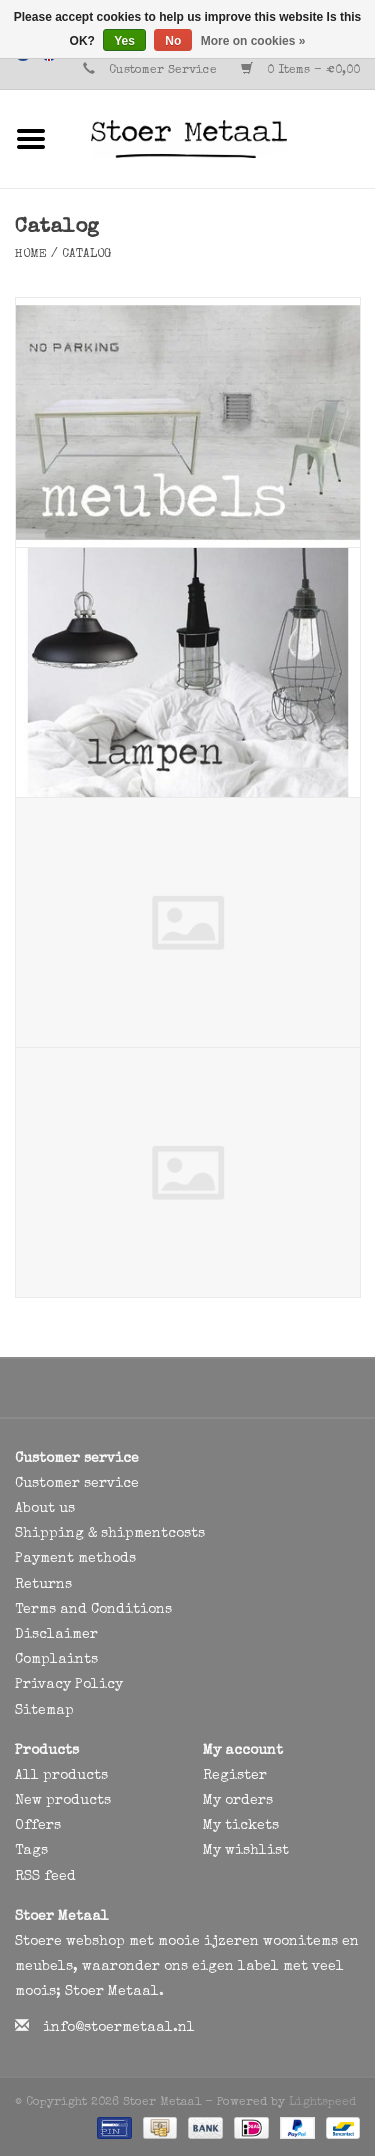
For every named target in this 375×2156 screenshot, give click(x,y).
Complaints (56, 1660)
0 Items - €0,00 (300, 71)
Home (31, 255)
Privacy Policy (69, 1685)
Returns (43, 1585)
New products (63, 1801)
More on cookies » (253, 41)
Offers (38, 1826)
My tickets (241, 1826)
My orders (238, 1801)
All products (61, 1776)
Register (235, 1776)
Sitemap (44, 1711)
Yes (124, 41)
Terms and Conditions (93, 1610)
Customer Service (163, 71)
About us (45, 1509)
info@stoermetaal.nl (119, 2028)
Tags (31, 1851)
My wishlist (246, 1851)
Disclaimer (56, 1635)
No (173, 41)
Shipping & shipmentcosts (110, 1534)
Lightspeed (322, 2103)
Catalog (86, 255)
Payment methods (75, 1559)
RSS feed (45, 1877)
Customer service (77, 1484)
